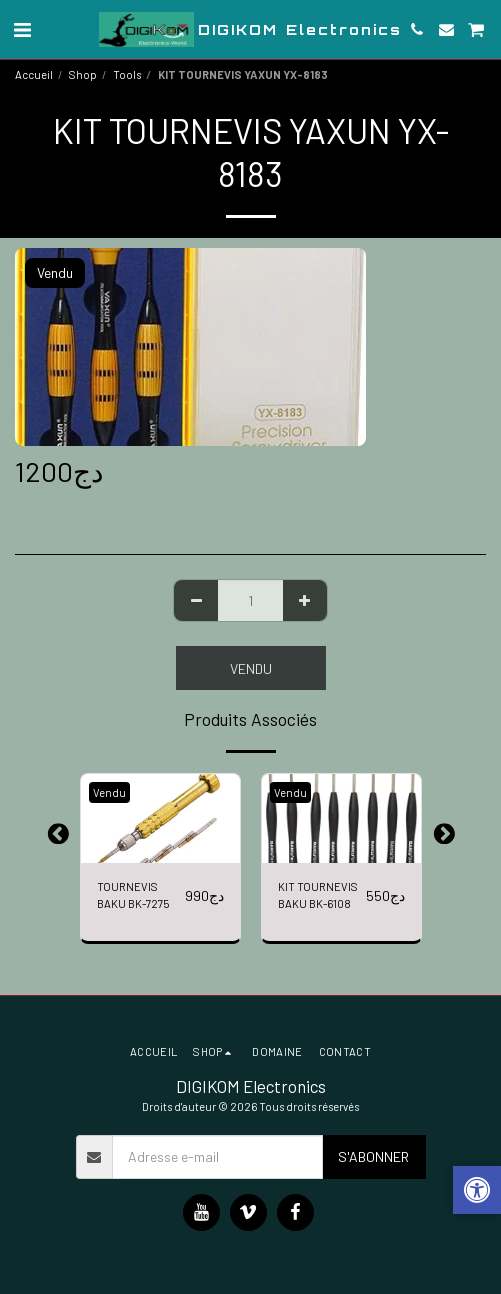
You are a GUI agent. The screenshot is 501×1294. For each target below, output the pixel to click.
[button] (22, 29)
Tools (127, 74)
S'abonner (373, 1156)
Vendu (251, 668)
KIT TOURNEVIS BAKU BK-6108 (318, 895)
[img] (160, 818)
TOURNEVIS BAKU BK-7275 (133, 895)
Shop (83, 74)
